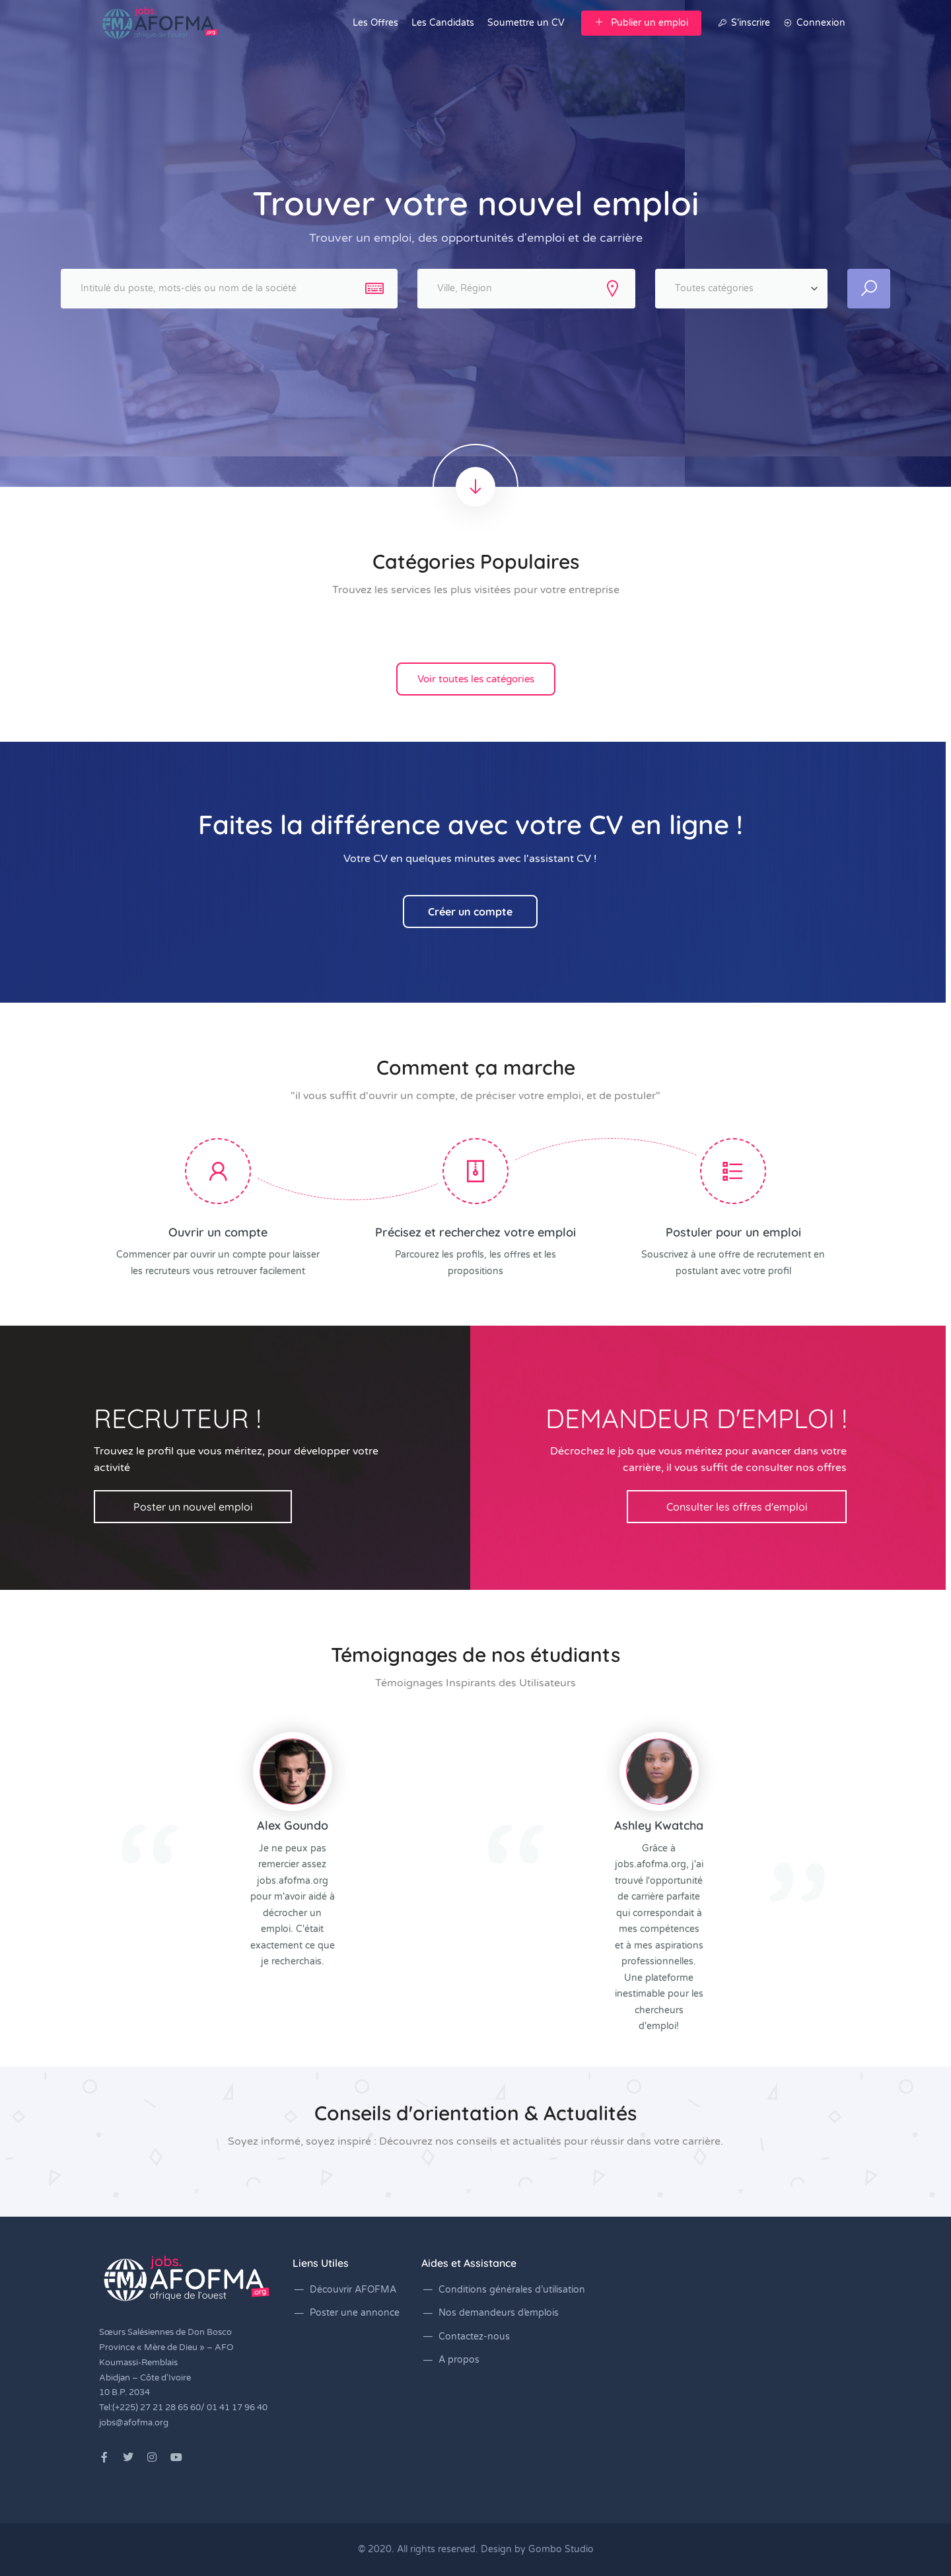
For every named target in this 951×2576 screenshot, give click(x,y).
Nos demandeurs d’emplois (499, 2312)
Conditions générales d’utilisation (512, 2289)
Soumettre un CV (526, 22)
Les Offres (375, 22)
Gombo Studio (561, 2549)
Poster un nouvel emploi (193, 1506)
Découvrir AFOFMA (353, 2289)
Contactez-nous (474, 2336)
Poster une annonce (355, 2312)
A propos (459, 2359)
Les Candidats (442, 22)
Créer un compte (470, 911)
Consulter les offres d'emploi (737, 1506)
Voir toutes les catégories (475, 679)
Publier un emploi (641, 22)
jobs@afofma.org (133, 2422)
